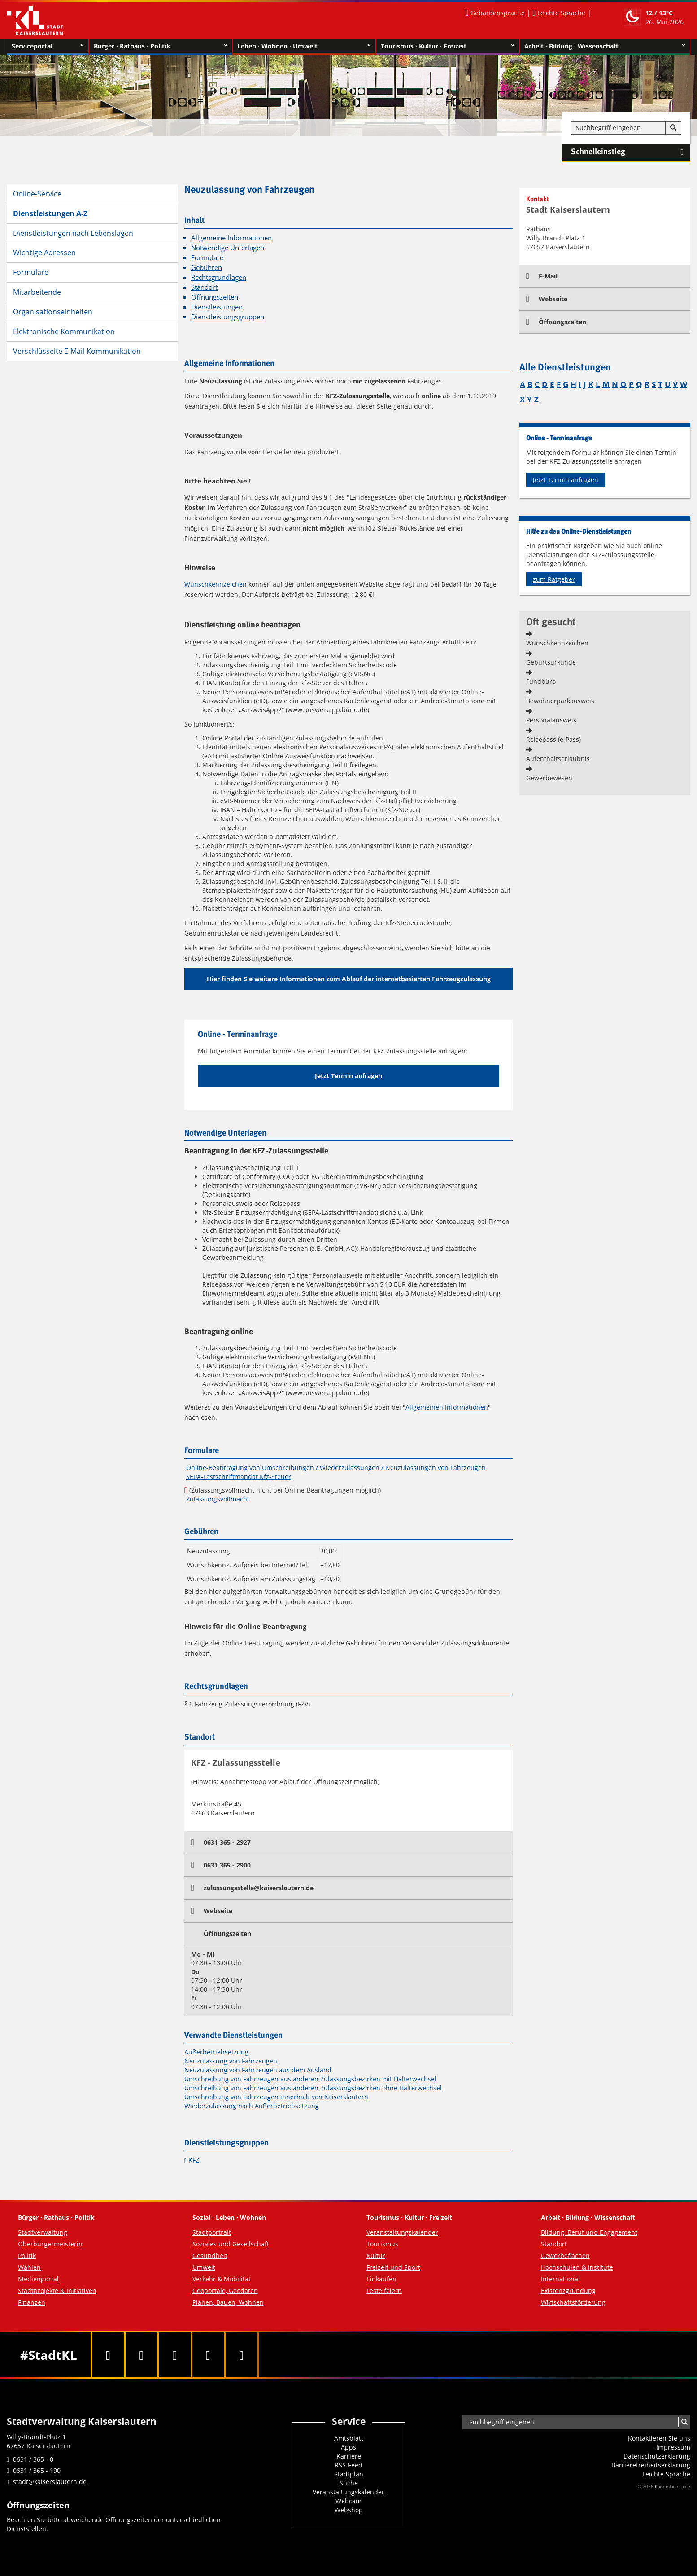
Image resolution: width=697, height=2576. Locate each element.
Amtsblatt (348, 2438)
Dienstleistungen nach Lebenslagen (73, 233)
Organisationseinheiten (52, 312)
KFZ (193, 2160)
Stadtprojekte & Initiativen (57, 2290)
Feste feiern (384, 2290)
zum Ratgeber (554, 579)
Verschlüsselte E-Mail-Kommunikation (77, 351)
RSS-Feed (348, 2465)
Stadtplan (348, 2474)
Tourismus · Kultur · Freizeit (447, 46)
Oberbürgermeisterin (50, 2244)
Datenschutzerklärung (656, 2456)
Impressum (673, 2447)
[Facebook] (108, 2354)
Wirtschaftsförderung (573, 2302)
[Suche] (673, 128)
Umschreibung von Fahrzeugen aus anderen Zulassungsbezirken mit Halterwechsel (310, 2079)
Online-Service (37, 194)
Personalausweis (551, 720)
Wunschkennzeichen (215, 584)
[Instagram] (208, 2354)
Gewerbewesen (549, 778)
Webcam (348, 2501)
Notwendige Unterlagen (227, 247)
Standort (204, 287)
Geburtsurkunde (551, 662)
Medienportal (38, 2279)
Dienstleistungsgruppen (227, 317)
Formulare (30, 272)
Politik (27, 2255)
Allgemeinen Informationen (446, 1407)
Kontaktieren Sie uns (659, 2438)
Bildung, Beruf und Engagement (589, 2232)
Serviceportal (48, 46)
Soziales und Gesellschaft (230, 2244)
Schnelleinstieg (630, 152)
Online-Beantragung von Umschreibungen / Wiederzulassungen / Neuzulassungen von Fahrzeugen (336, 1467)
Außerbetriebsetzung (216, 2052)
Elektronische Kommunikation (64, 331)
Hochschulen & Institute (577, 2267)
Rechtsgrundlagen (218, 277)
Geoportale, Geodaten (225, 2290)
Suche (349, 2483)
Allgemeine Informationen (231, 238)
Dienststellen (26, 2528)
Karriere (348, 2456)
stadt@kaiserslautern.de (50, 2481)
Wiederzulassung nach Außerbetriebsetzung (251, 2106)
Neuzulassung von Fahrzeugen (230, 2061)
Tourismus (382, 2244)
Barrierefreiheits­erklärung (650, 2465)
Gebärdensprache (497, 13)
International (560, 2279)
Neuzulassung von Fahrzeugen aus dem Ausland (257, 2070)
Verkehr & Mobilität (221, 2279)
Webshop (349, 2510)
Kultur (375, 2255)
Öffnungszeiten (214, 297)
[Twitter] (141, 2354)
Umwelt (203, 2267)
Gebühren (206, 267)
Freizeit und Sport (393, 2267)
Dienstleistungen (217, 307)
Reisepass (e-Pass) (553, 739)
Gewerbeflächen (565, 2255)
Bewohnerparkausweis (560, 700)
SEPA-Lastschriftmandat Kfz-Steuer (238, 1476)
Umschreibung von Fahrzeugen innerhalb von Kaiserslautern (276, 2097)
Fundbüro (541, 681)
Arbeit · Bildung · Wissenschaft (604, 46)
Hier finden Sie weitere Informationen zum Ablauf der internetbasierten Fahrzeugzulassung (349, 979)
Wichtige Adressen (44, 252)
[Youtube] (174, 2354)
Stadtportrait (211, 2232)
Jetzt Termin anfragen (348, 1075)
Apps (348, 2447)
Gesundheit (209, 2255)
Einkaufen (381, 2279)
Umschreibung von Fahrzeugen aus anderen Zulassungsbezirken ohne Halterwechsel (313, 2088)
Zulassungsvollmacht (217, 1499)
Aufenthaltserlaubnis (558, 758)
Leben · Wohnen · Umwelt (304, 46)
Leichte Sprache (561, 13)
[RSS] (241, 2354)
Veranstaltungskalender (402, 2232)
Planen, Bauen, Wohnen (228, 2302)
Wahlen (29, 2267)
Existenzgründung (568, 2290)
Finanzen (31, 2302)
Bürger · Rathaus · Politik (160, 46)
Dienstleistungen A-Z (50, 213)
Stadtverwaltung (42, 2232)
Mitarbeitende (37, 292)
